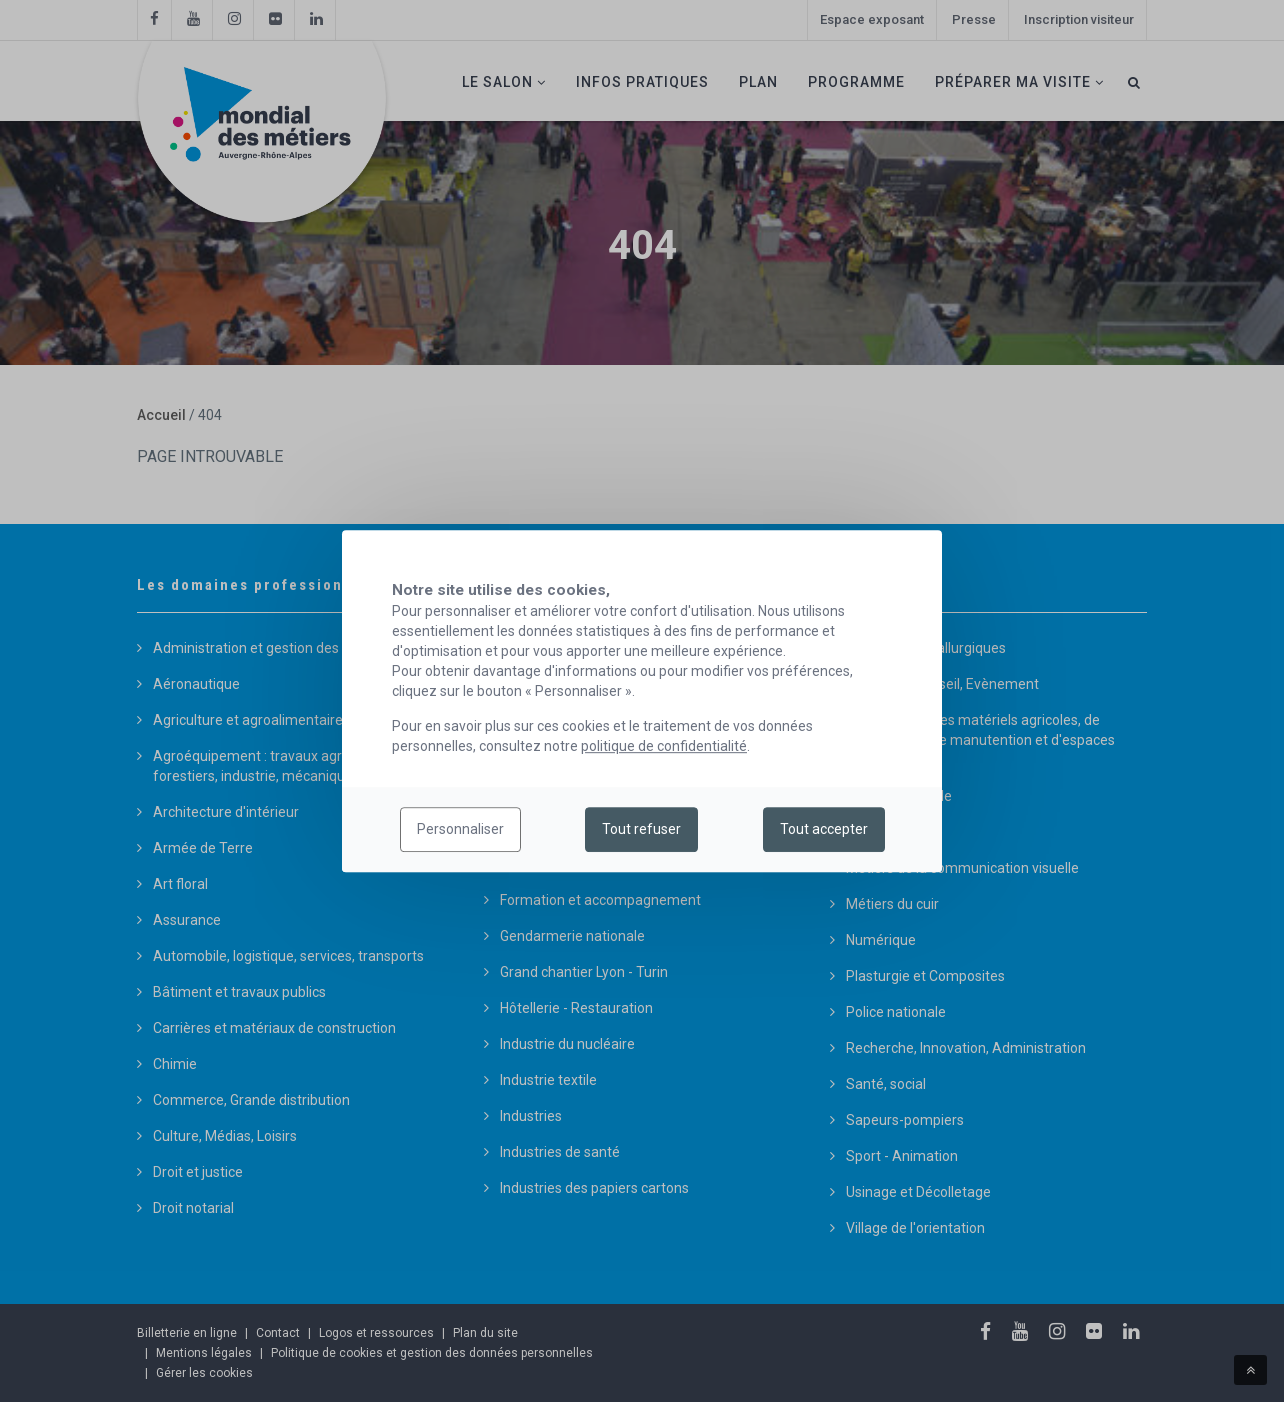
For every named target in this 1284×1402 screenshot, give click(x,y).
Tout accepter (824, 830)
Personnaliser (460, 830)
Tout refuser (641, 830)
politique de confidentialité (664, 746)
